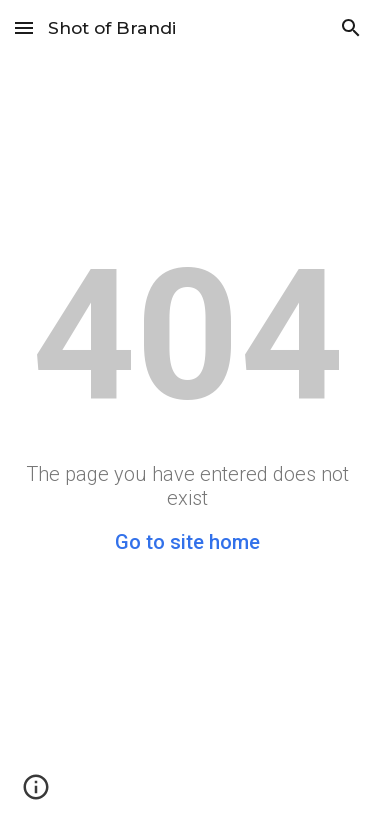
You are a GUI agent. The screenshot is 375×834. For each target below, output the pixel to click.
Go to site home (187, 542)
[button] (24, 27)
